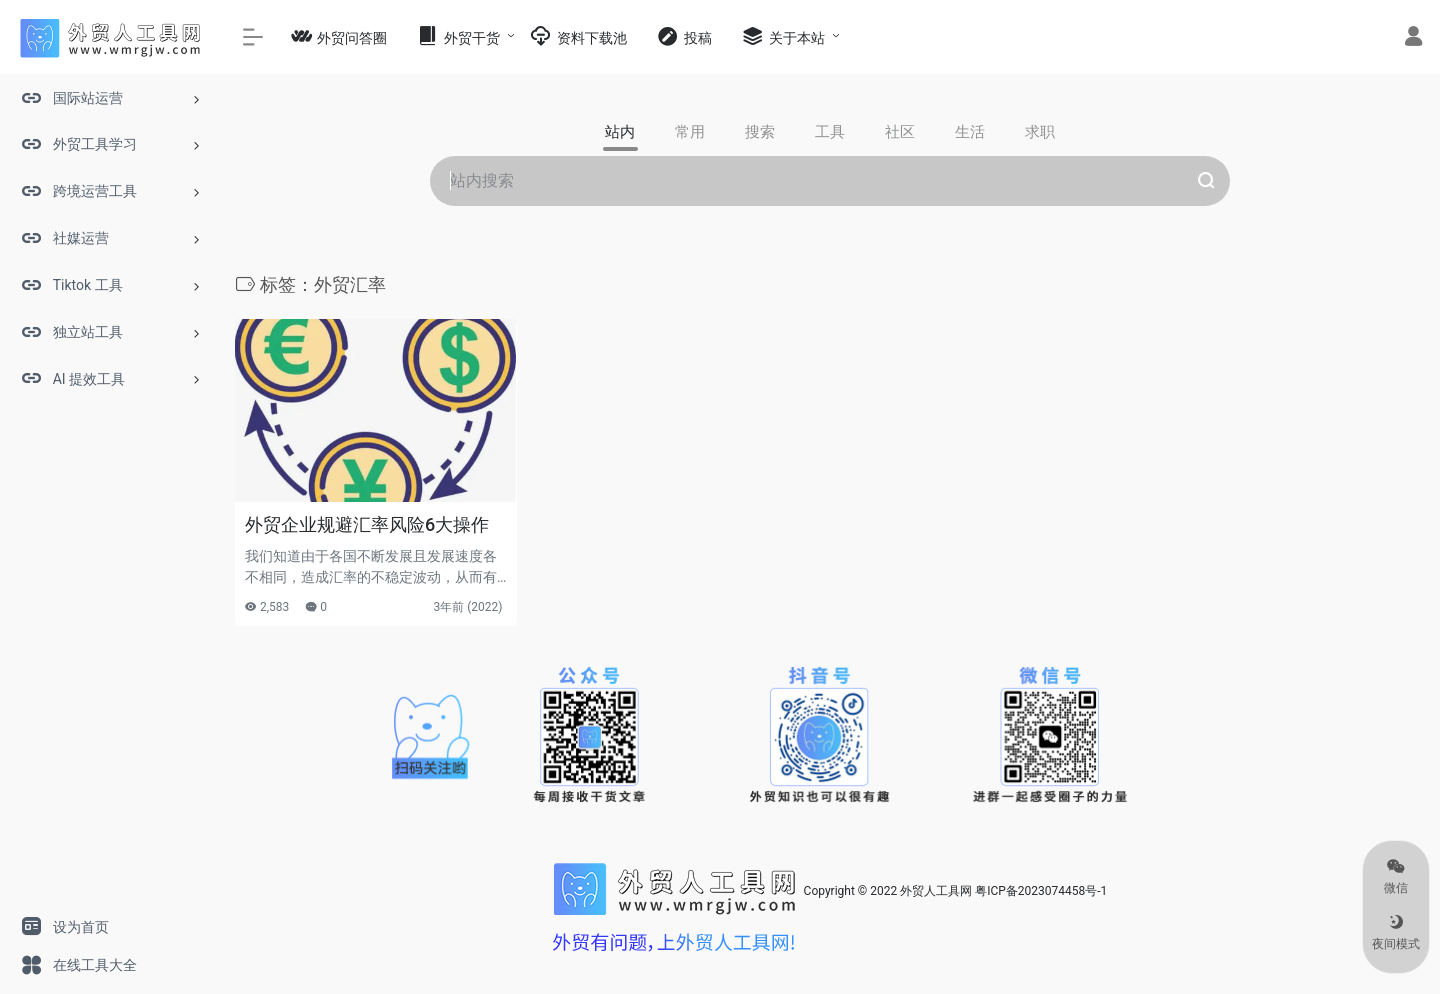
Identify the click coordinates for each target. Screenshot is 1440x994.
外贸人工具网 (936, 891)
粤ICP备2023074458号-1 (1041, 891)
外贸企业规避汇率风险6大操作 (367, 524)
